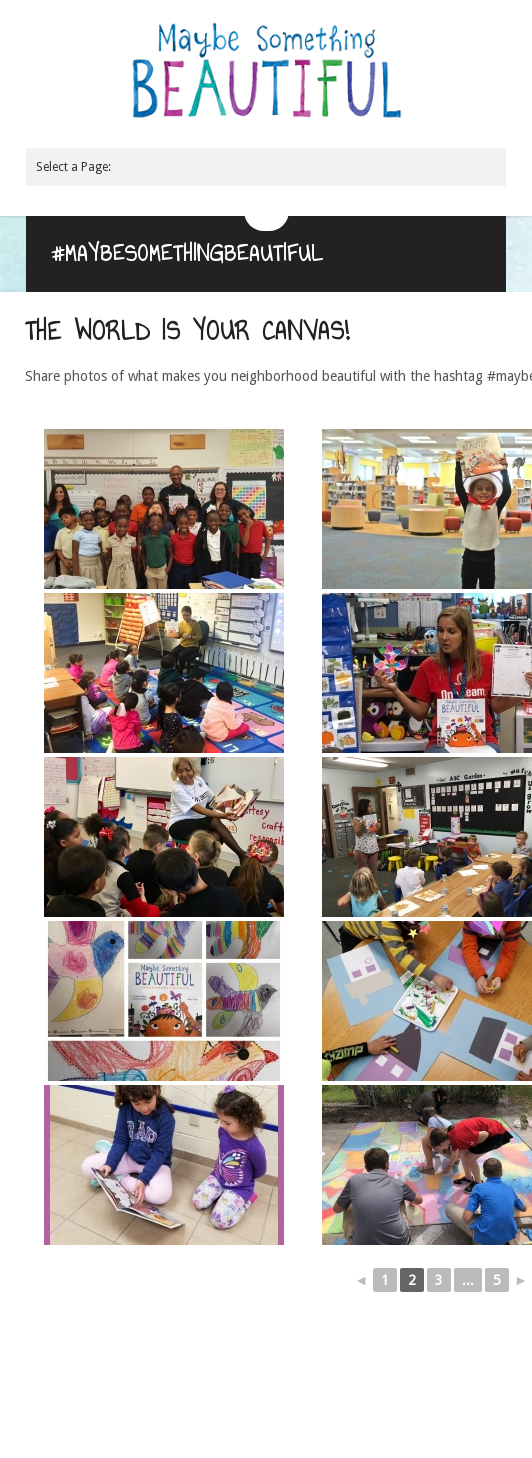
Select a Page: (73, 167)
